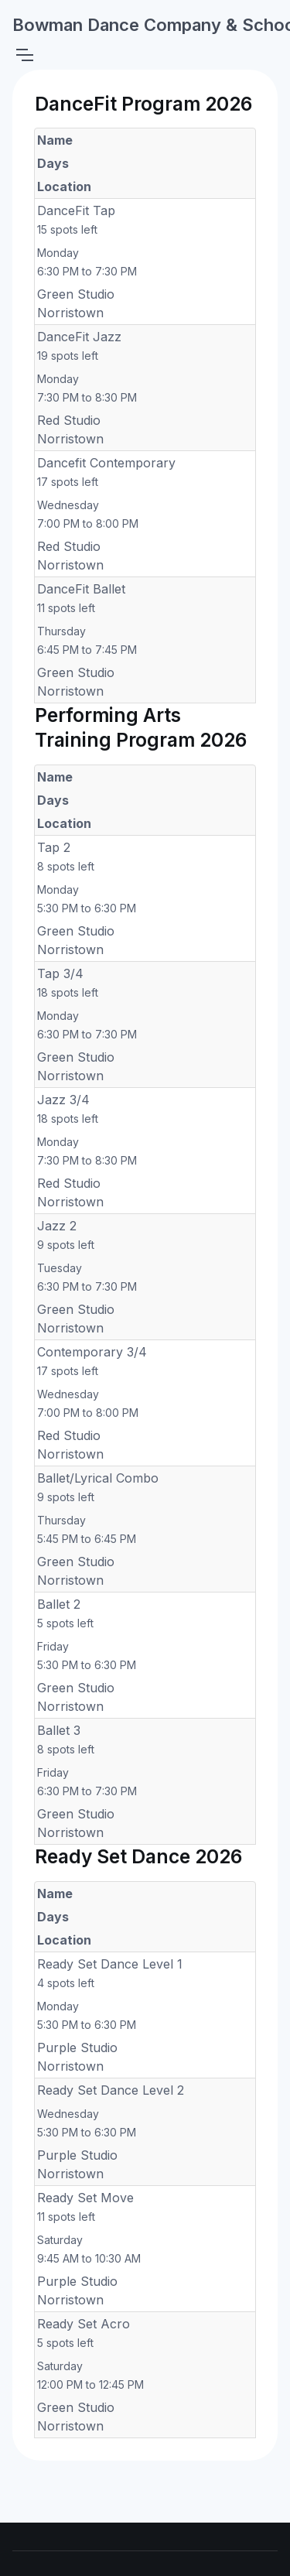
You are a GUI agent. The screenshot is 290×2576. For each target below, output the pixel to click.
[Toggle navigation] (24, 55)
